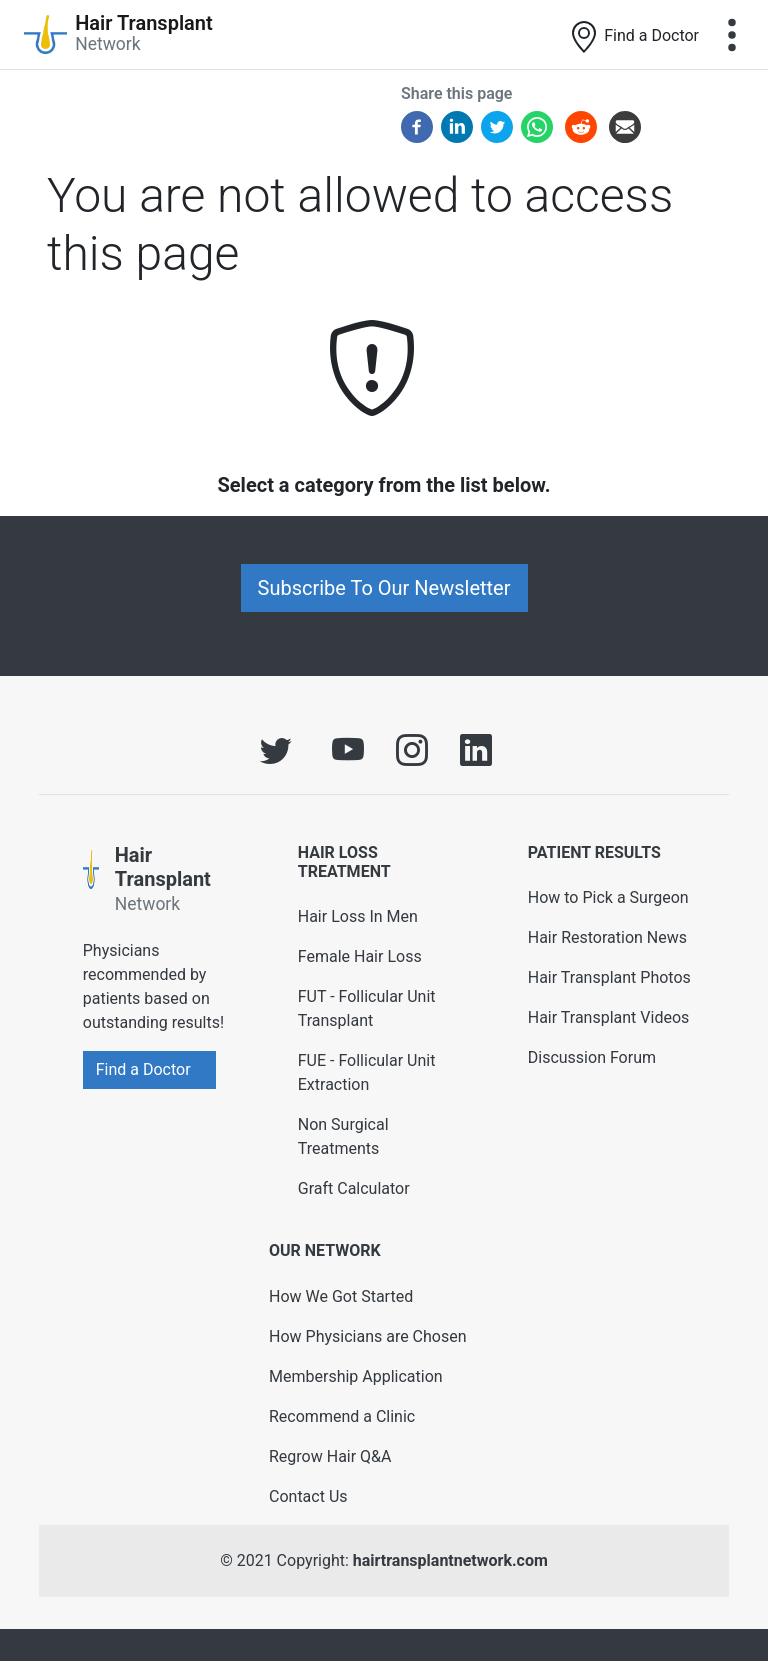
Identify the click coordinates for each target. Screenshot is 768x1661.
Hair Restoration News (607, 937)
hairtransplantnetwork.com (450, 1560)
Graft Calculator (354, 1188)
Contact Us (308, 1496)
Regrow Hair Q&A (330, 1456)
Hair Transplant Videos (609, 1017)
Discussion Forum (592, 1057)
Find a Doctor (633, 37)
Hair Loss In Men (358, 916)
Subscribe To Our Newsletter (384, 588)
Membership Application (356, 1376)
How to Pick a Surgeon (608, 897)
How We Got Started (341, 1296)
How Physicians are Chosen (368, 1336)
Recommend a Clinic (342, 1416)
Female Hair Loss (360, 956)
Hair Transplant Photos (609, 977)
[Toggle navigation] (732, 35)
